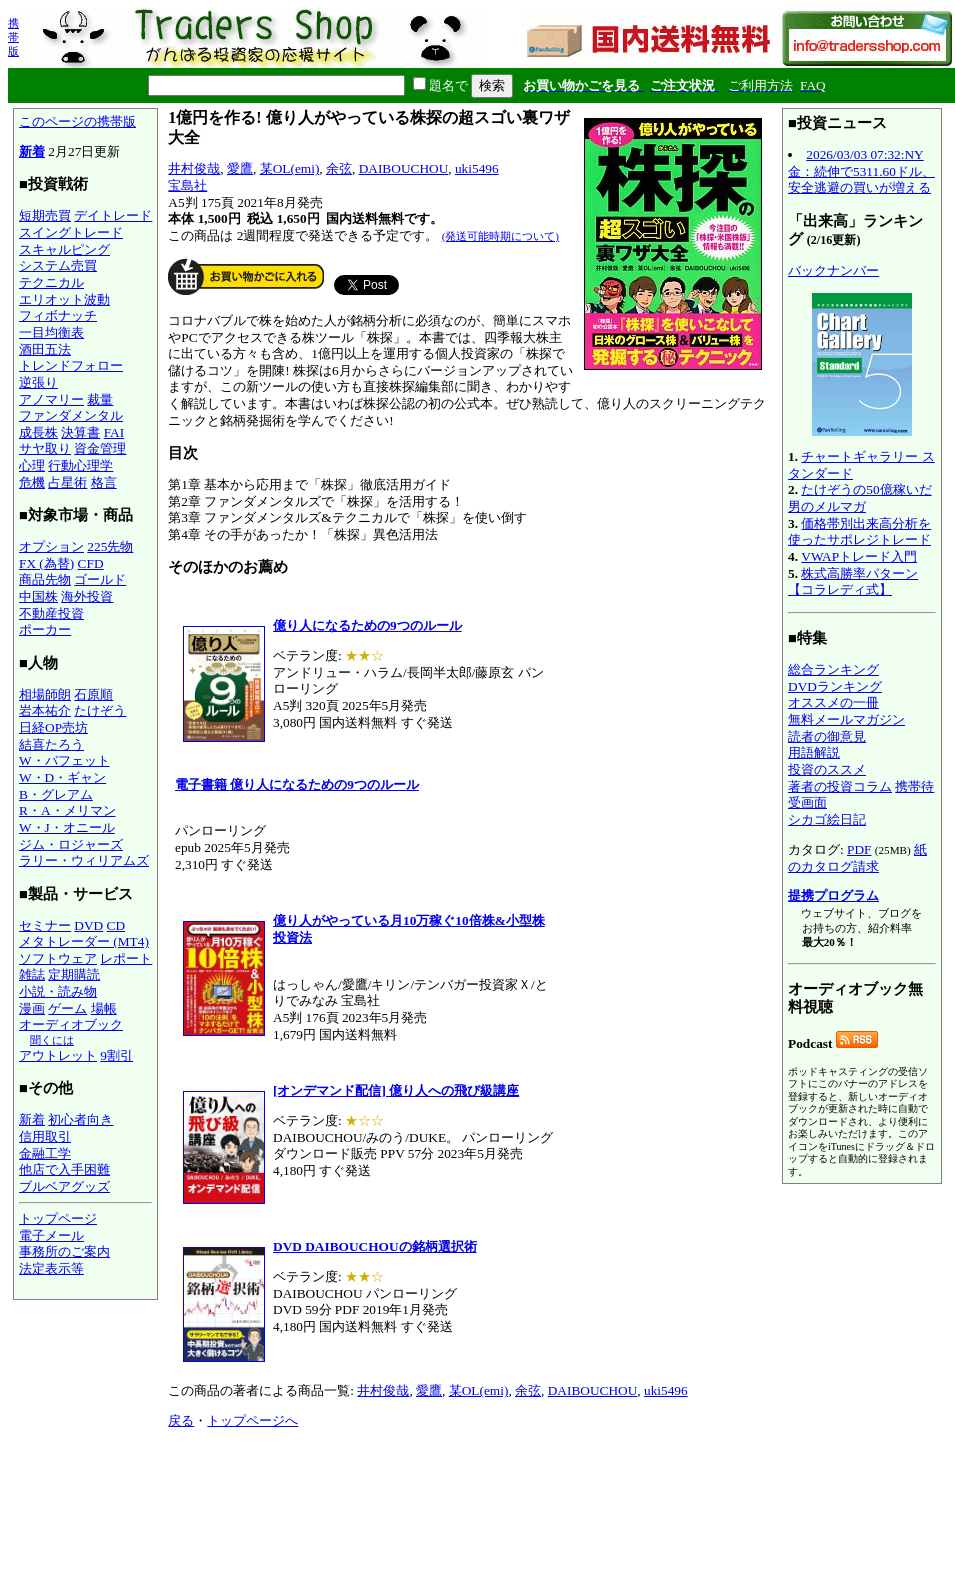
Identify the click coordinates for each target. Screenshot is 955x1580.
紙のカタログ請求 (857, 858)
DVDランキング (835, 686)
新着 (32, 151)
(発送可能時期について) (500, 236)
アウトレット (58, 1055)
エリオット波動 (64, 299)
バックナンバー (833, 270)
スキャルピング (64, 249)
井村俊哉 (194, 168)
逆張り (38, 382)
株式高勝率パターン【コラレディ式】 (853, 582)
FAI (114, 432)
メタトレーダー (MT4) (84, 941)
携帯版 (13, 37)
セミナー (45, 925)
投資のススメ (827, 769)
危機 (32, 482)
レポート (126, 958)
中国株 (38, 596)
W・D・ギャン (62, 777)
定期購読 (74, 974)
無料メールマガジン (846, 719)
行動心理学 (80, 465)
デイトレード (113, 215)
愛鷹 (240, 168)
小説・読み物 (58, 991)
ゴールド (100, 579)
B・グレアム (56, 794)
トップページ (58, 1218)
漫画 (32, 1008)
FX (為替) (46, 563)
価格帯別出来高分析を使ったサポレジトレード (859, 532)
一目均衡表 (51, 332)
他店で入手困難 (64, 1169)
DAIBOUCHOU (404, 168)
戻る (181, 1420)
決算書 (80, 432)
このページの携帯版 (77, 121)
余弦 (339, 168)
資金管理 (100, 448)
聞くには (52, 1040)
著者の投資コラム (840, 786)
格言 (104, 482)
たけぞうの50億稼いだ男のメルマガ (860, 498)
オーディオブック (71, 1024)
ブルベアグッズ (64, 1186)
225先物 (110, 546)
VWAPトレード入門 (859, 556)
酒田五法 (45, 349)
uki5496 (477, 168)
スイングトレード (71, 232)
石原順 (93, 694)
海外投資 (87, 596)
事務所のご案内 (64, 1251)
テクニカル (51, 282)
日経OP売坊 (53, 727)
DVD (88, 925)
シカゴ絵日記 (827, 819)
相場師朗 (45, 694)
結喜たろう (51, 744)
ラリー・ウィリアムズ (84, 860)
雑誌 (32, 974)
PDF (859, 849)
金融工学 (45, 1153)
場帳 (104, 1008)
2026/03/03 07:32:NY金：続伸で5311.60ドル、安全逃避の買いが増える (861, 171)
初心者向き (80, 1119)
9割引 (116, 1055)
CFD (91, 563)
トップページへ (252, 1420)
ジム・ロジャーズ (71, 844)
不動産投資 (51, 613)
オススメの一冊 (833, 702)
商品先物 (45, 579)
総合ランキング (833, 669)
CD (116, 925)
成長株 (38, 432)
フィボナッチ (58, 315)
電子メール (51, 1235)
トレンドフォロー (71, 365)
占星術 (67, 482)
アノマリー (51, 399)
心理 (32, 465)
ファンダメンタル (71, 415)
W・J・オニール (67, 827)
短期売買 (45, 215)
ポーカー (45, 629)
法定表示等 (51, 1268)
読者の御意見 (827, 736)
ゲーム (67, 1008)
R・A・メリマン (67, 810)
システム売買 (58, 265)
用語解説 (814, 752)
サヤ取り (45, 448)
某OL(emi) (290, 168)
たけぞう (100, 710)
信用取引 (45, 1136)
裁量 (100, 399)
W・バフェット (64, 760)
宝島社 (187, 185)
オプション (51, 546)
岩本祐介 (45, 710)
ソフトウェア (58, 958)
